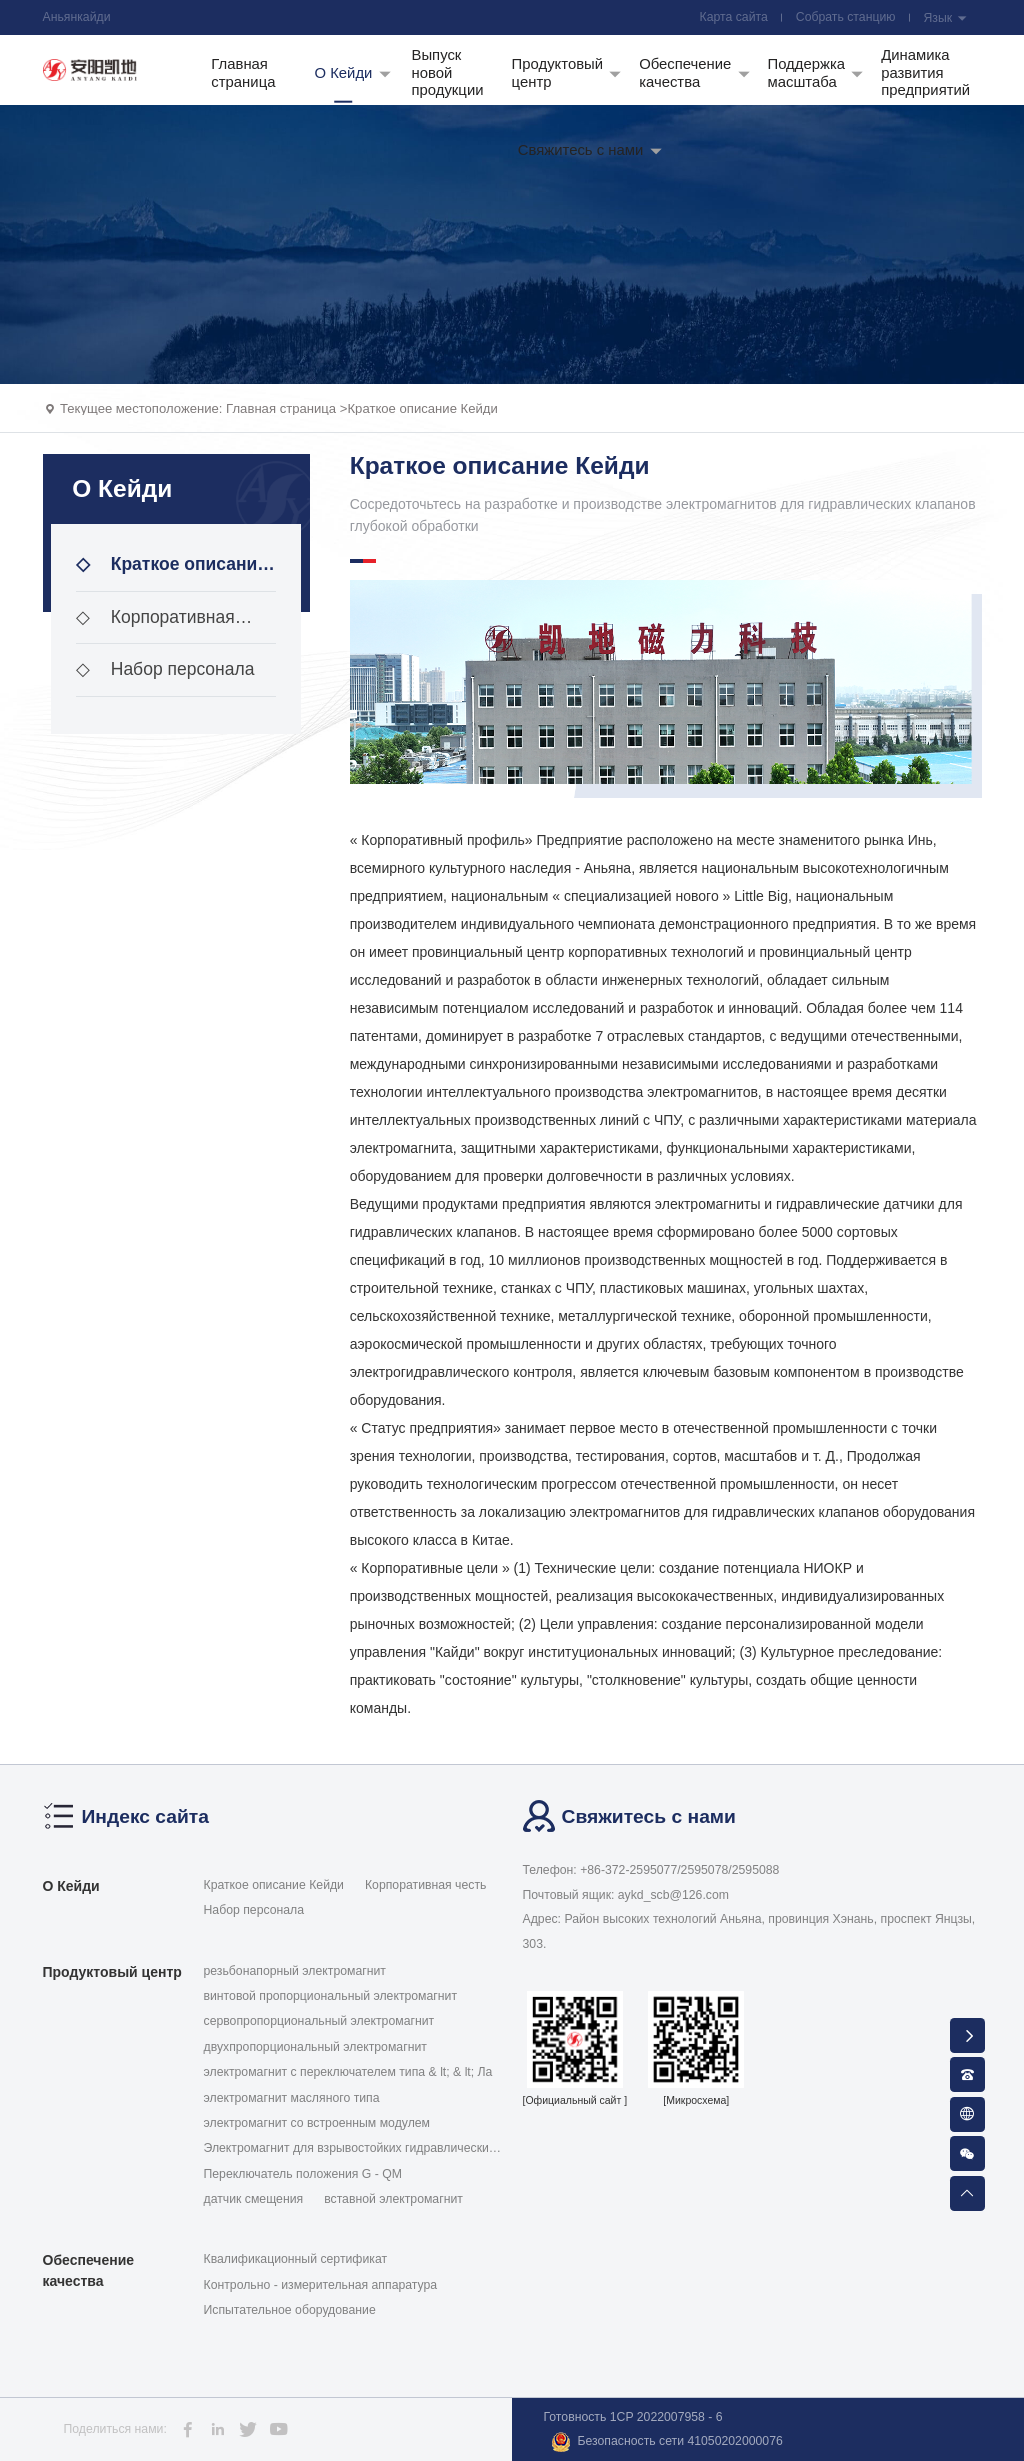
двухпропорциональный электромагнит (315, 2047)
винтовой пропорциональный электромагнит (331, 1996)
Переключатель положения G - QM (303, 2174)
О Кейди (71, 1886)
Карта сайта (734, 17)
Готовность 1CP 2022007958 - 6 (633, 2417)
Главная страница (281, 408)
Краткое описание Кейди (422, 408)
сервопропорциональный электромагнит (319, 2021)
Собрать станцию (846, 17)
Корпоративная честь (155, 626)
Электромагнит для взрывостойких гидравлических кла (349, 2149)
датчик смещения (254, 2199)
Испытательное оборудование (290, 2310)
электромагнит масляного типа (292, 2098)
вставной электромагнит (393, 2199)
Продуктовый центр (112, 1972)
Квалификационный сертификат (296, 2259)
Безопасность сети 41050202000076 (667, 2442)
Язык (945, 18)
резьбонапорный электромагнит (295, 1971)
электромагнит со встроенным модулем (317, 2123)
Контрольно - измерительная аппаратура (321, 2285)
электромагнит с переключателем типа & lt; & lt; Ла (348, 2072)
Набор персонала (165, 669)
